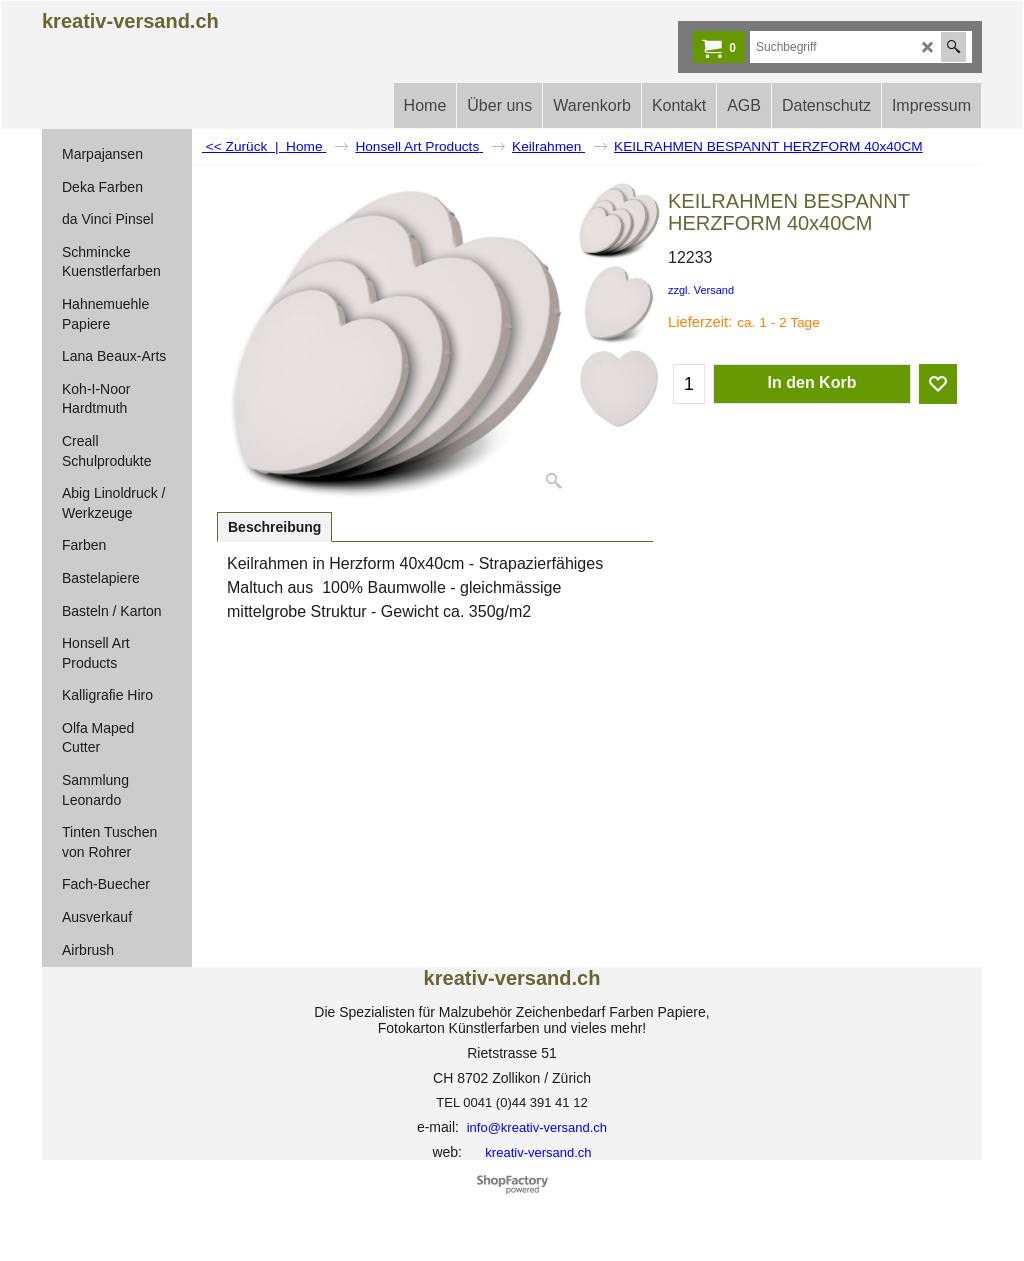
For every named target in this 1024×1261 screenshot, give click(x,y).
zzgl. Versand (701, 290)
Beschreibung (274, 527)
